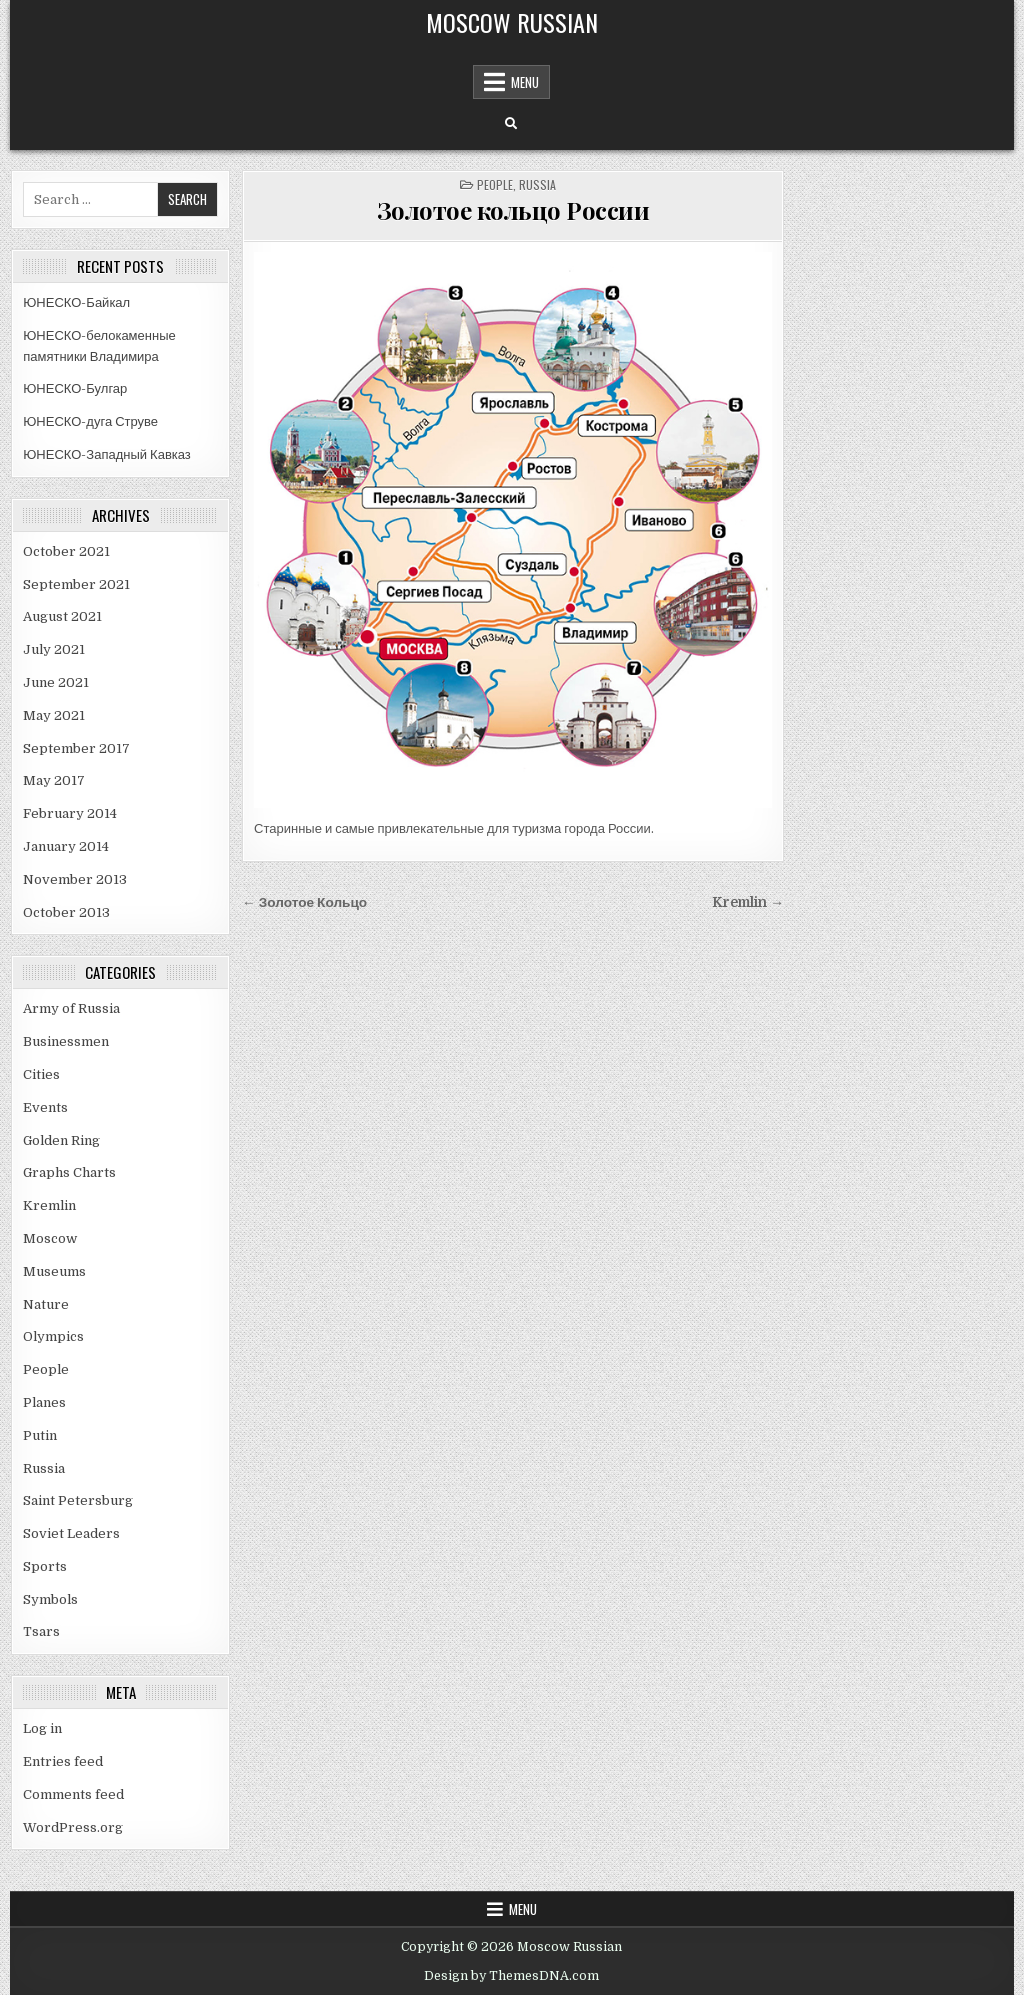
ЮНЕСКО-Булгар (75, 388)
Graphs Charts (69, 1172)
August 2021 (62, 616)
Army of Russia (71, 1008)
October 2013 (66, 912)
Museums (54, 1271)
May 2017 (54, 780)
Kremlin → (748, 902)
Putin (40, 1435)
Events (45, 1107)
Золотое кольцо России (513, 210)
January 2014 (66, 846)
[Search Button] (511, 124)
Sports (45, 1566)
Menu (525, 82)
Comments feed (73, 1794)
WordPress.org (73, 1827)
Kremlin (49, 1205)
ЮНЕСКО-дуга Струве (90, 421)
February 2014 (70, 813)
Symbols (50, 1599)
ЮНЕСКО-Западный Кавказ (107, 454)
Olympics (53, 1336)
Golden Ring (61, 1140)
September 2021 (76, 584)
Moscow (50, 1238)
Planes (44, 1402)
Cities (41, 1074)
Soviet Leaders (71, 1533)
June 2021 (56, 682)
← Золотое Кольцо (304, 902)
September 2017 (76, 748)
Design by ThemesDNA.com (511, 1976)
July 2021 (54, 649)
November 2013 (75, 879)
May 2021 (54, 715)
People (46, 1369)
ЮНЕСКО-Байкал (76, 302)
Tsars (41, 1631)
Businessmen (66, 1041)
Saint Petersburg (78, 1500)
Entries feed (63, 1761)
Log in (42, 1728)
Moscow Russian (512, 22)
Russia (44, 1468)
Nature (46, 1304)
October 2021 (66, 551)
